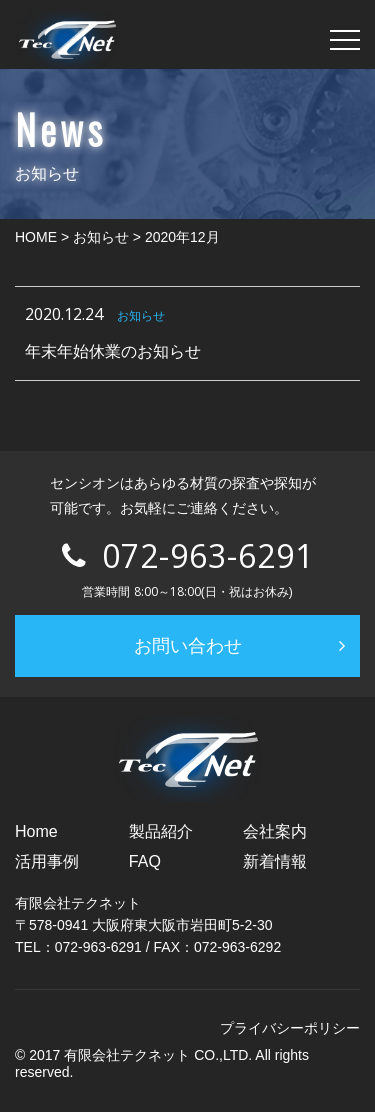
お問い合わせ (188, 646)
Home (36, 831)
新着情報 (275, 861)
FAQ (145, 861)
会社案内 (275, 831)
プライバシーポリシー (290, 1028)
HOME (36, 237)
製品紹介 (161, 831)
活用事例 (47, 861)
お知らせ (101, 237)
